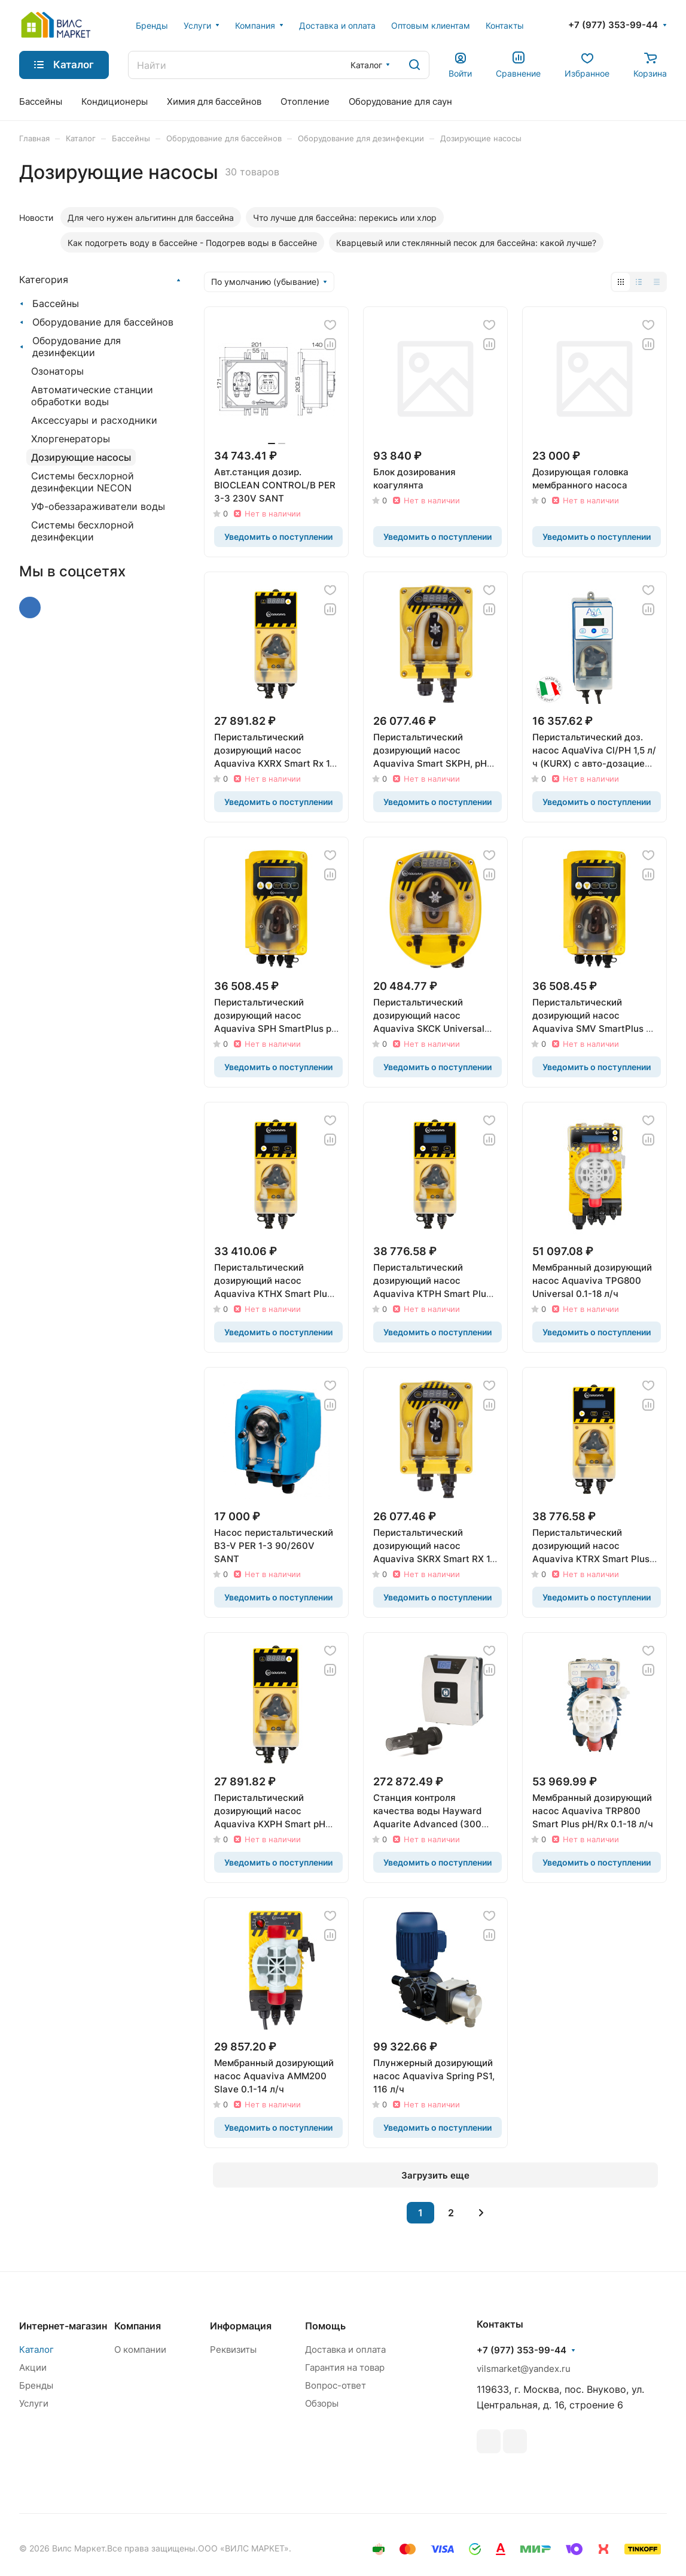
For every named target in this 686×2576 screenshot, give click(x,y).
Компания (137, 2326)
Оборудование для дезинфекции (76, 347)
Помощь (325, 2326)
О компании (140, 2349)
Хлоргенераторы (70, 439)
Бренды (36, 2385)
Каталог (36, 2349)
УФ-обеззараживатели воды (98, 506)
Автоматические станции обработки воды (92, 396)
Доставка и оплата (345, 2349)
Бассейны (55, 303)
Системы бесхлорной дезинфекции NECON (82, 482)
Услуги (33, 2403)
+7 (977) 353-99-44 (613, 25)
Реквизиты (233, 2349)
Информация (241, 2326)
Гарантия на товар (345, 2367)
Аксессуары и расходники (94, 420)
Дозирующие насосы (81, 457)
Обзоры (322, 2403)
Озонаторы (57, 371)
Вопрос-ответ (335, 2385)
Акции (33, 2367)
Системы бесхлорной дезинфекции (82, 531)
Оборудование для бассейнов (102, 322)
